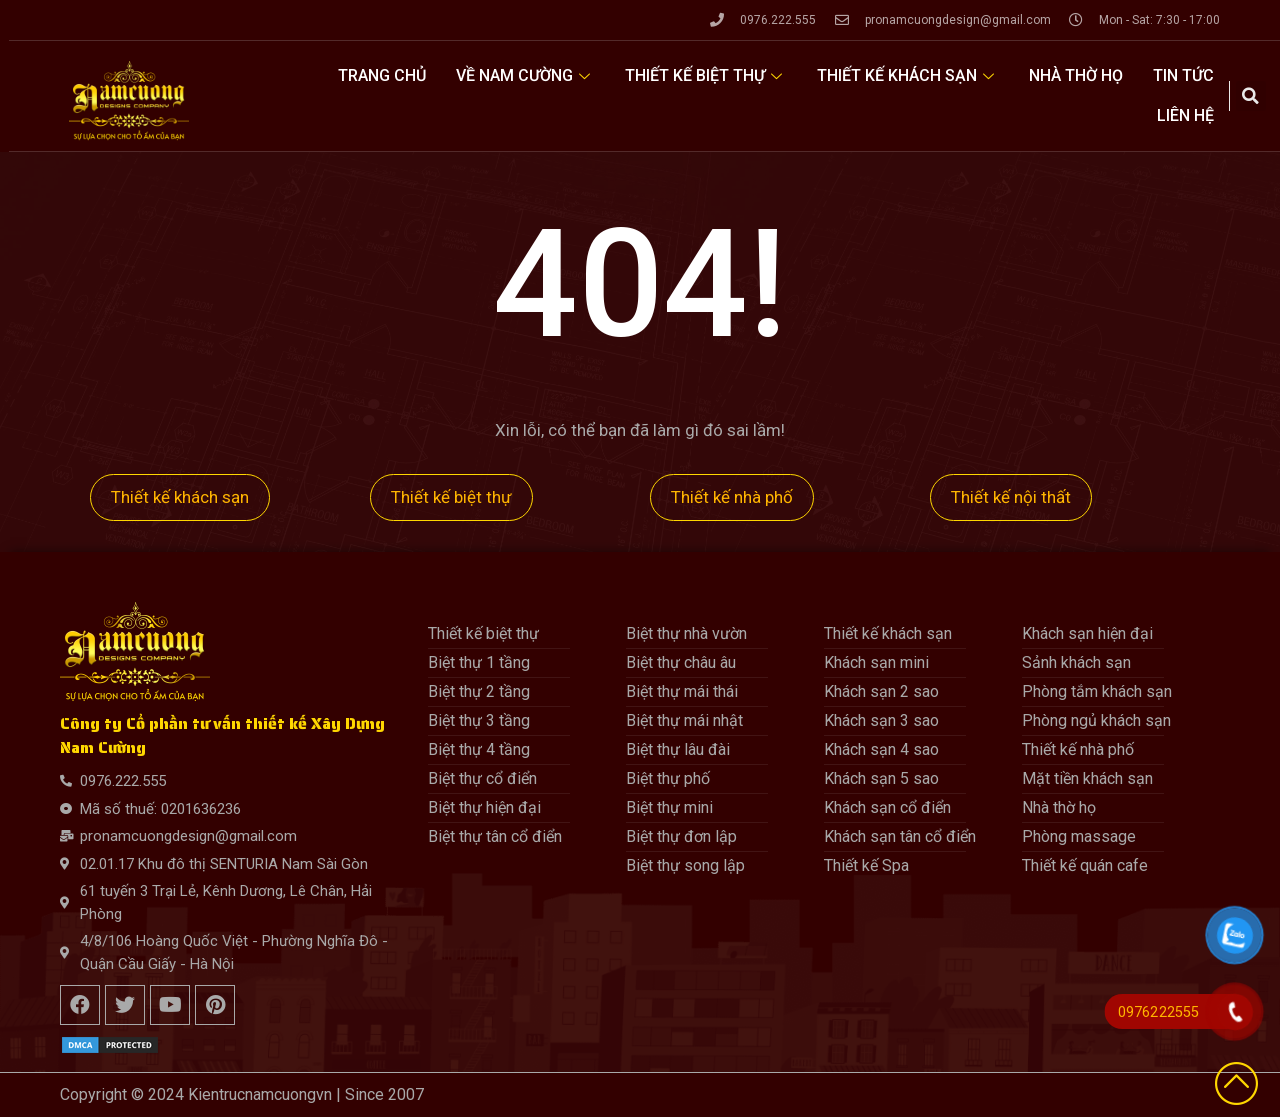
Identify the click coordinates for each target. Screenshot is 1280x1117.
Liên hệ (1185, 115)
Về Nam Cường (525, 75)
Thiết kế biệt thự (706, 75)
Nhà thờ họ (1076, 75)
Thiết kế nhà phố (732, 497)
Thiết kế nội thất (1011, 497)
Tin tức (1183, 75)
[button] (1251, 96)
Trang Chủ (382, 75)
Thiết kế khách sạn (908, 75)
